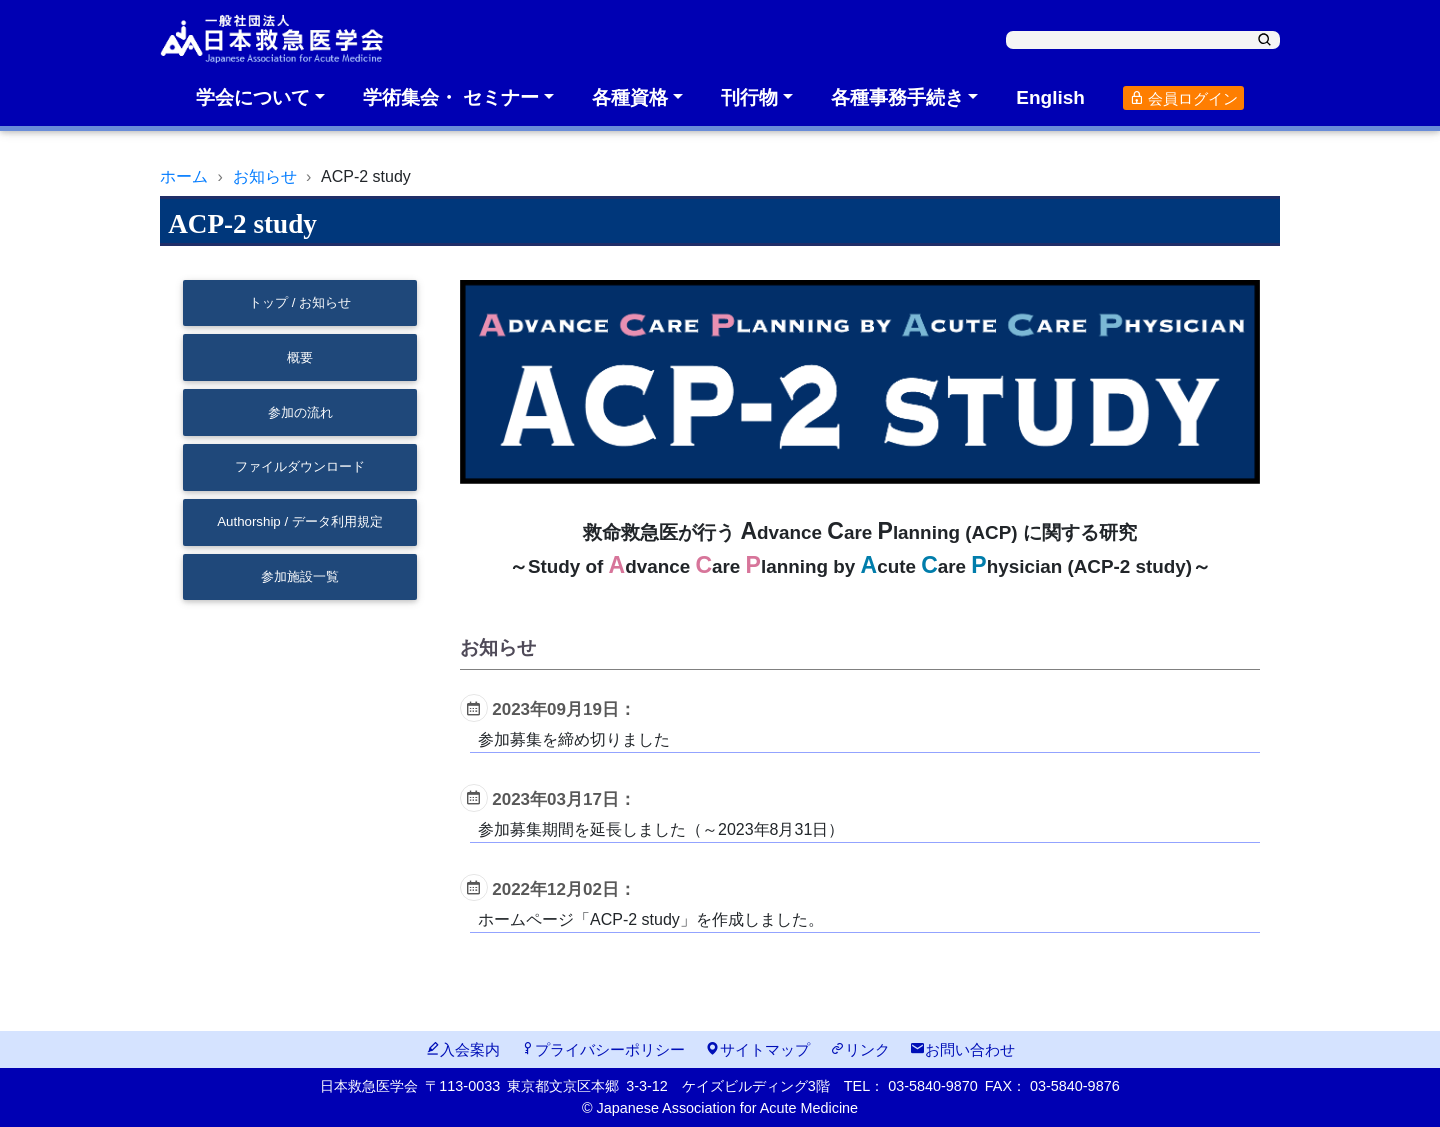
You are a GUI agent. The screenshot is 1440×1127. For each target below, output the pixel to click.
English (1050, 97)
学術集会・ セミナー (451, 97)
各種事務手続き (897, 97)
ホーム (184, 176)
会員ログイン (1183, 98)
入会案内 (462, 1049)
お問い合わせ (962, 1049)
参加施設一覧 (300, 576)
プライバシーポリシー (602, 1049)
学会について (253, 97)
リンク (860, 1049)
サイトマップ (757, 1049)
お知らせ (265, 176)
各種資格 (630, 97)
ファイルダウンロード (300, 466)
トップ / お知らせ (300, 302)
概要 (300, 357)
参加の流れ (300, 412)
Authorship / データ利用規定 (300, 521)
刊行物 (749, 97)
